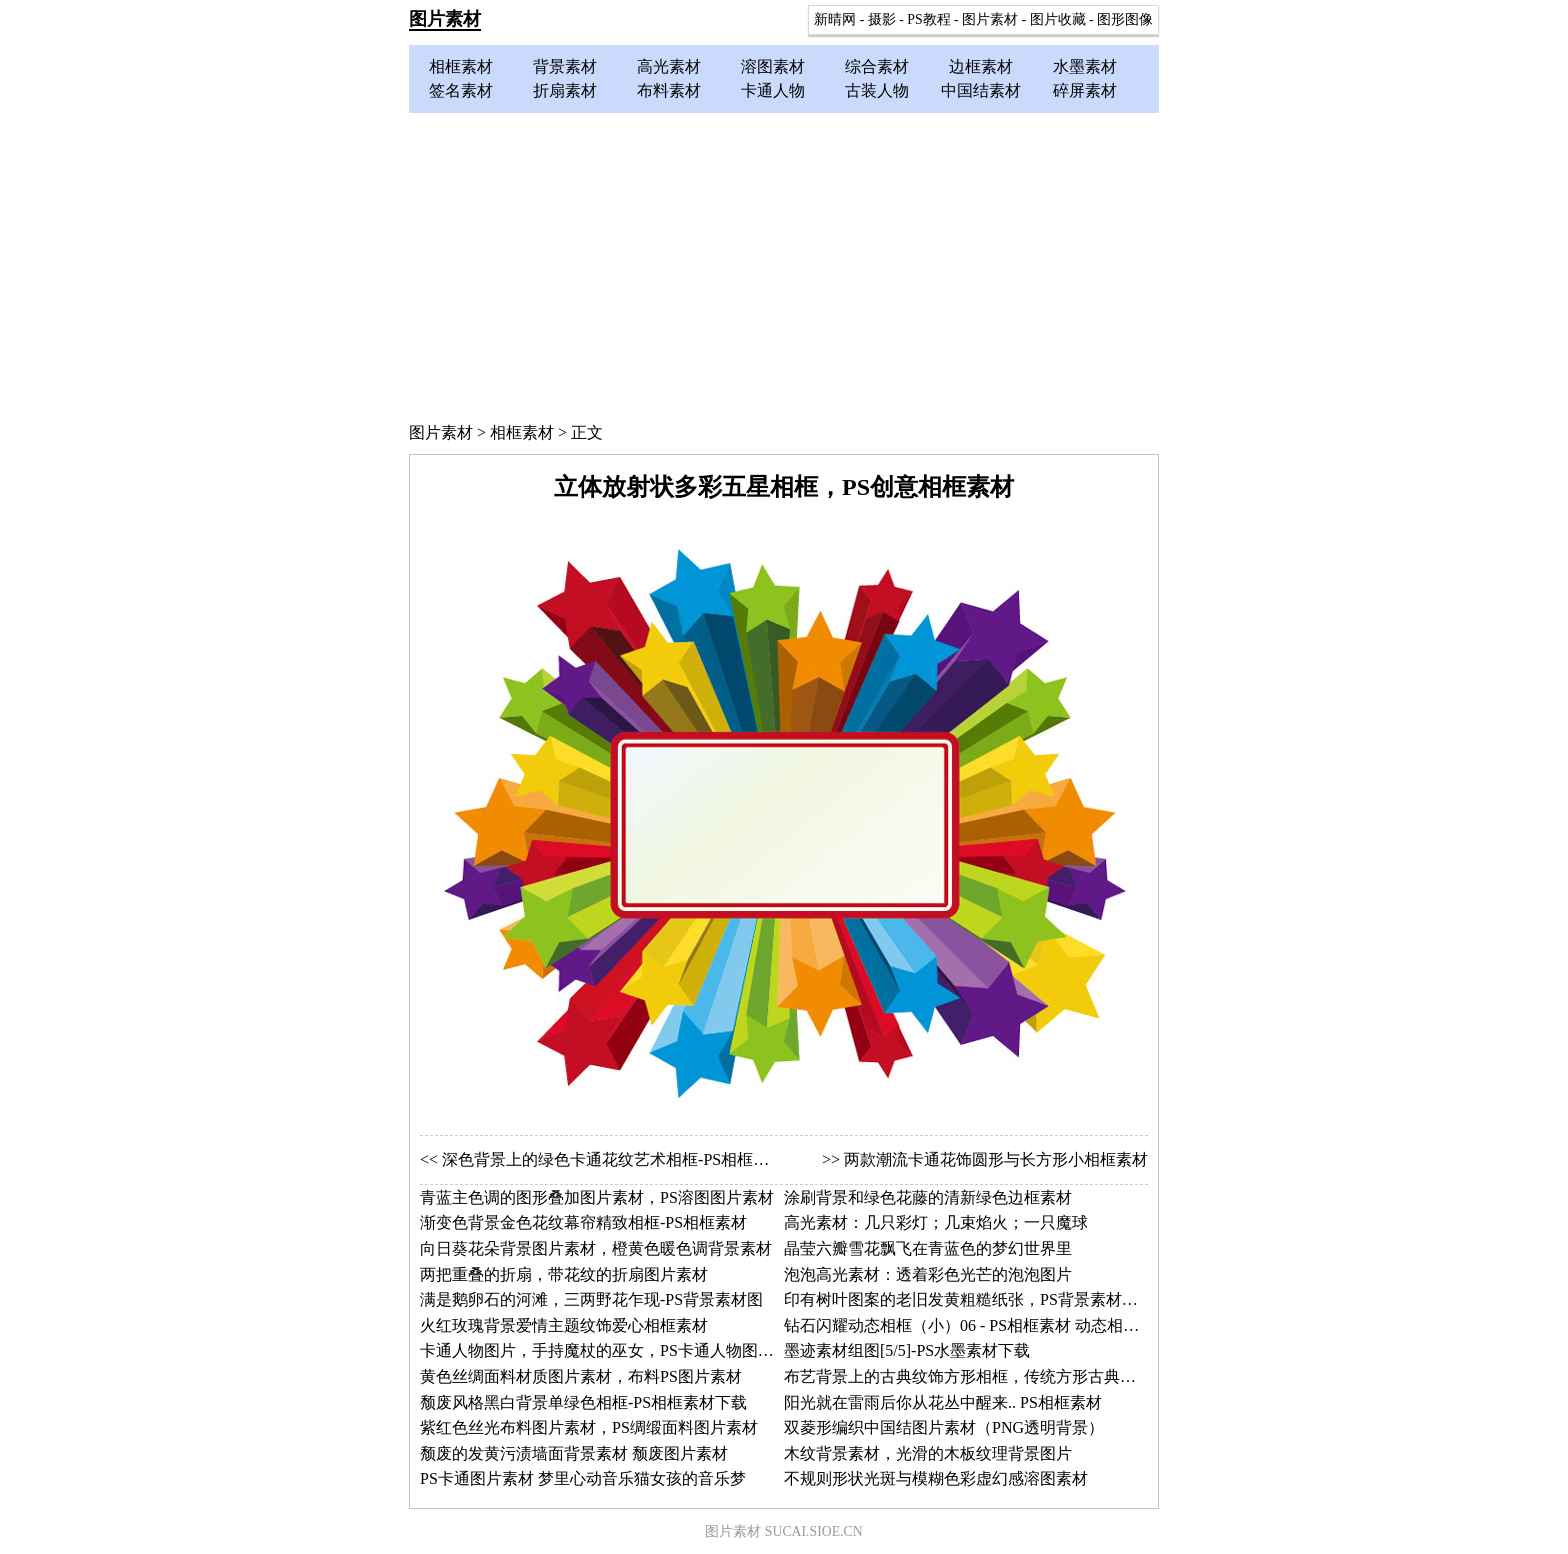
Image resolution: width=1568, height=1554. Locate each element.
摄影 (882, 19)
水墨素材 (1085, 66)
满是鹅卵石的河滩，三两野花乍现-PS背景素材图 (591, 1299)
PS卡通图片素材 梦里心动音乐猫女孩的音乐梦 (583, 1478)
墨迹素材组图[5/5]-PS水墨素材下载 (907, 1350)
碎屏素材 (1085, 90)
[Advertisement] (784, 263)
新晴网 (835, 19)
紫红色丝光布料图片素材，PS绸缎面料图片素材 (589, 1427)
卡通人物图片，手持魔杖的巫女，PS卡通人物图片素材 (613, 1350)
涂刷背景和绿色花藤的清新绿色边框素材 (928, 1197)
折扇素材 (565, 90)
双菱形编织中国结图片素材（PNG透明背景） (944, 1427)
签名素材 (461, 90)
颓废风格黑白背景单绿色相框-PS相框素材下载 (583, 1402)
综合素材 (877, 66)
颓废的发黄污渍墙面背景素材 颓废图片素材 (574, 1453)
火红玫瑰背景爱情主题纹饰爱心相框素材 (564, 1325)
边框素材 (981, 66)
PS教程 (928, 19)
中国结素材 (981, 90)
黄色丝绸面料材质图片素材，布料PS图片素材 (581, 1376)
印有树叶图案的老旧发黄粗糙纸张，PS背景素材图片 (969, 1299)
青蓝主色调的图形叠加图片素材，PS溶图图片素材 (597, 1197)
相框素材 (461, 66)
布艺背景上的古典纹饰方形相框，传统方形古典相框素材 (984, 1376)
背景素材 (565, 66)
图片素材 (445, 19)
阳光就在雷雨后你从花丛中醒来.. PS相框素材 (943, 1402)
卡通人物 (773, 90)
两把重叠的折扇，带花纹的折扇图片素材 (564, 1274)
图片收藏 (1058, 19)
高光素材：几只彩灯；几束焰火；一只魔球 (936, 1222)
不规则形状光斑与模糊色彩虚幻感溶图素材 (936, 1478)
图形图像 (1125, 19)
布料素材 (669, 90)
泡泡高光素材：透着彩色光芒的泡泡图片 (928, 1274)
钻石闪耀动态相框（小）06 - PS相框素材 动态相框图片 (977, 1325)
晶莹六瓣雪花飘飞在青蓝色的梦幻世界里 (928, 1248)
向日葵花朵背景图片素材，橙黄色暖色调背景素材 (596, 1248)
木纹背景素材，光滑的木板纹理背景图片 (928, 1453)
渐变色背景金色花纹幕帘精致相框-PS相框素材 (583, 1222)
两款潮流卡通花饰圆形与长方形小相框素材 (996, 1159)
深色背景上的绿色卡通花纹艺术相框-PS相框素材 (613, 1159)
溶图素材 (773, 66)
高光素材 (669, 66)
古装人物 (877, 90)
